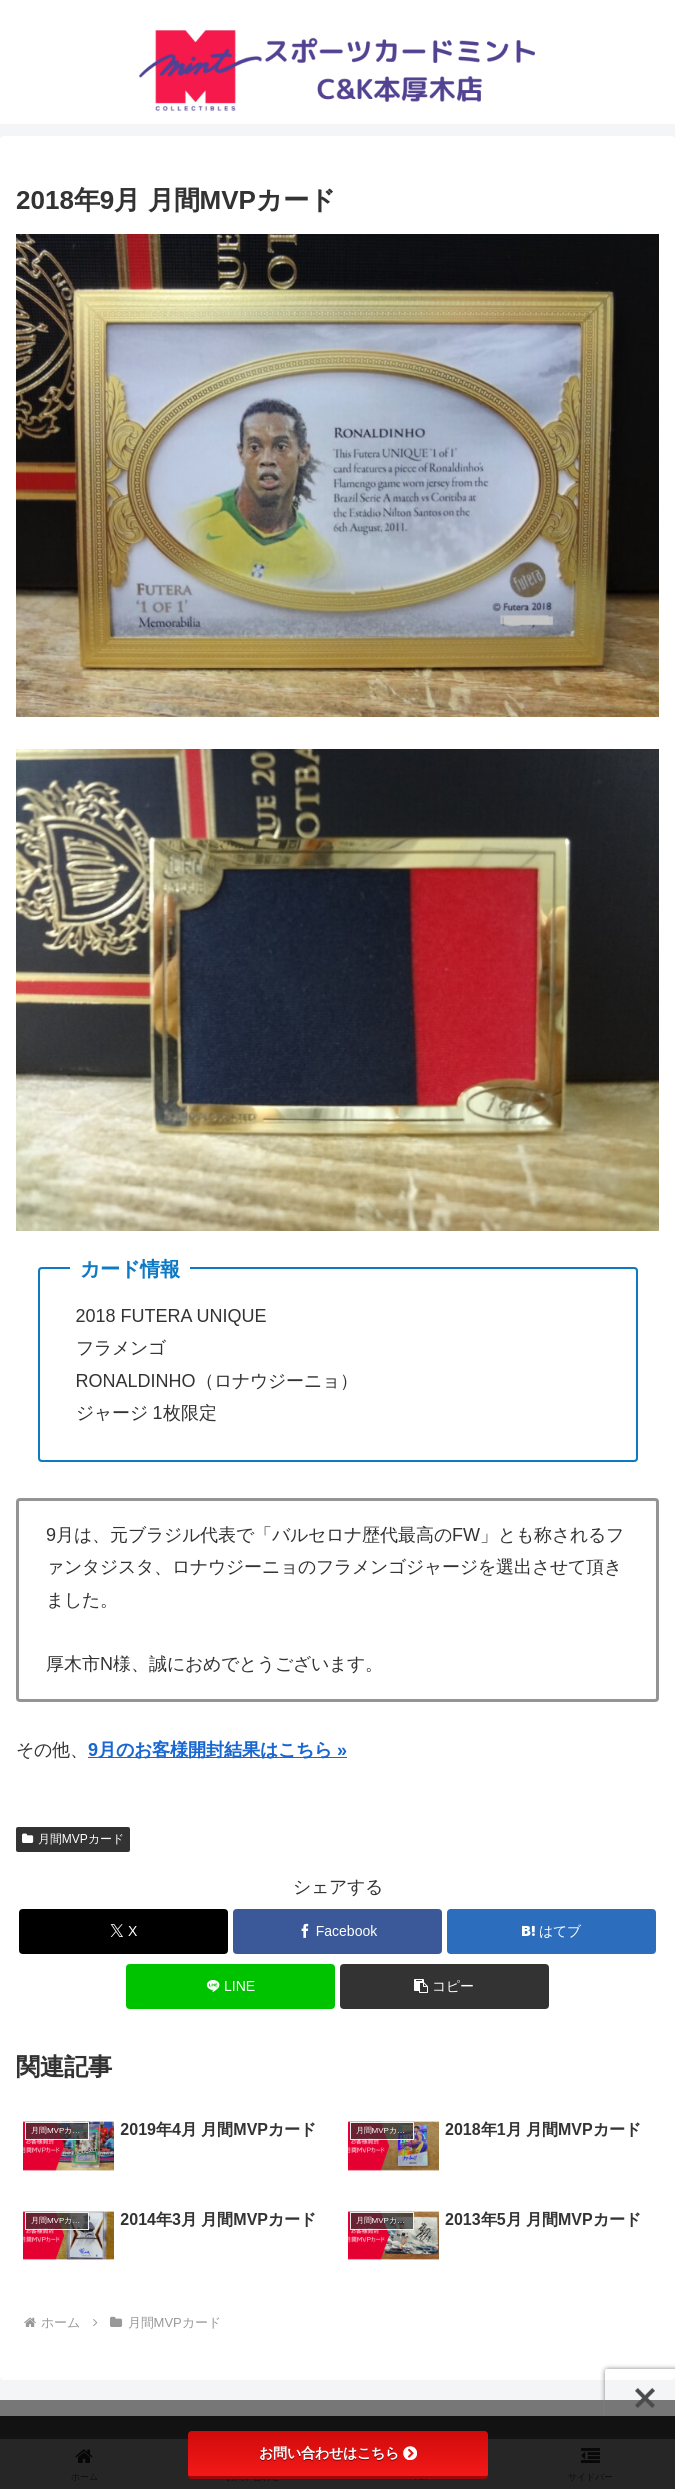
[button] (444, 1986)
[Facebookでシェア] (337, 1931)
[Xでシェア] (123, 1931)
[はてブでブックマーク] (551, 1931)
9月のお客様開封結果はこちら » (217, 1750)
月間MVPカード (73, 1839)
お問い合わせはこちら (338, 2453)
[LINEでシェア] (230, 1986)
